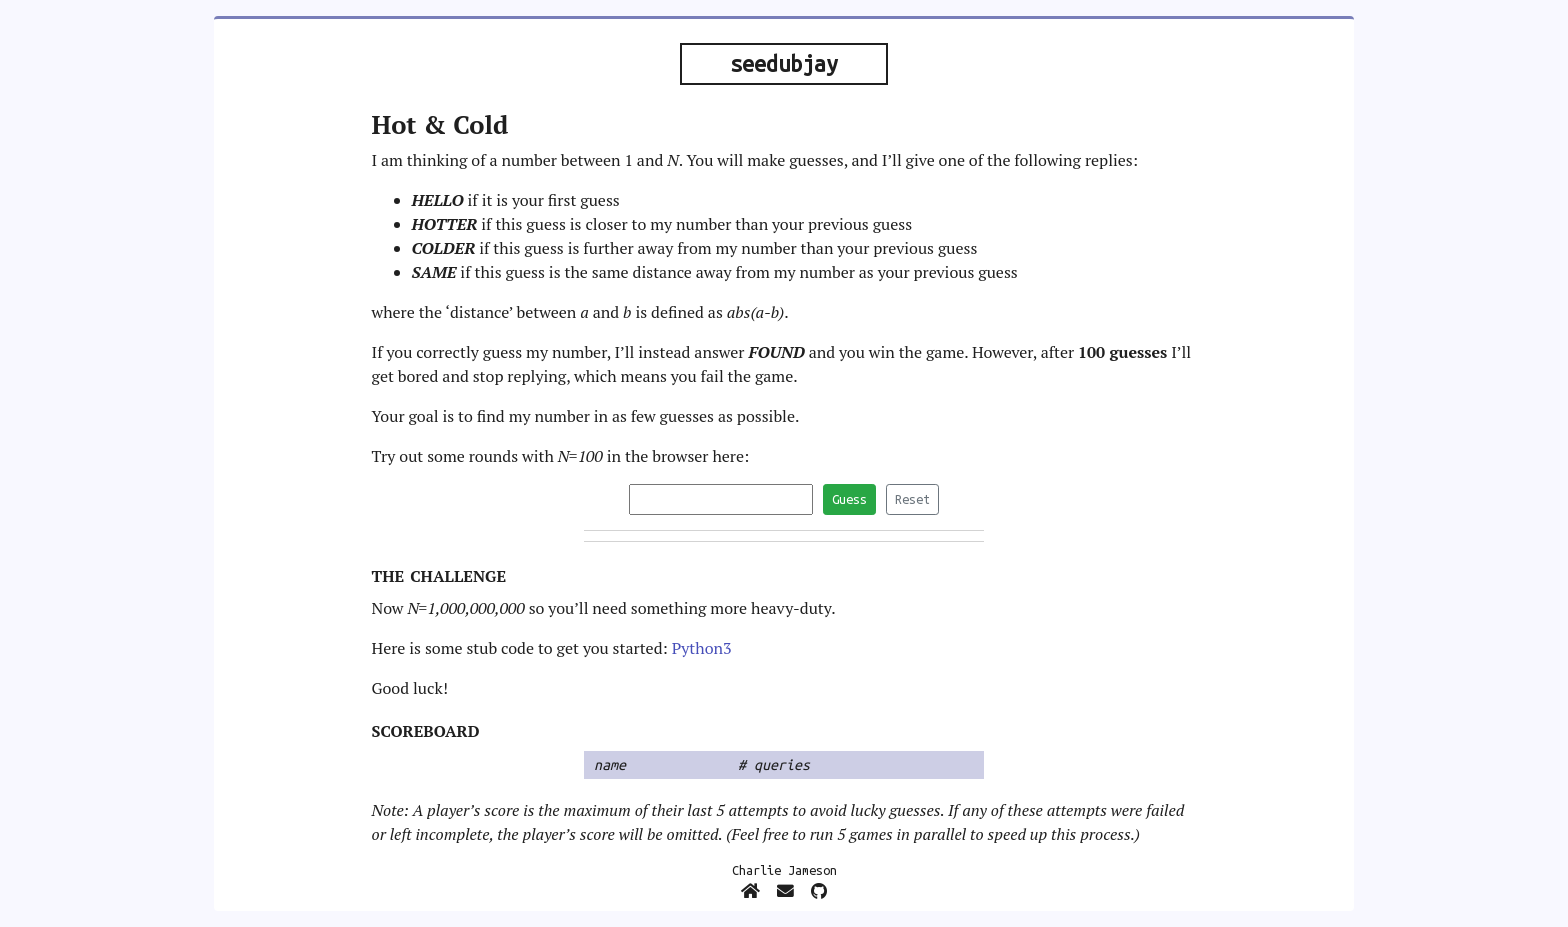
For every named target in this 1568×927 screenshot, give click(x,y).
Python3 (702, 648)
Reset (912, 499)
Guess (849, 499)
